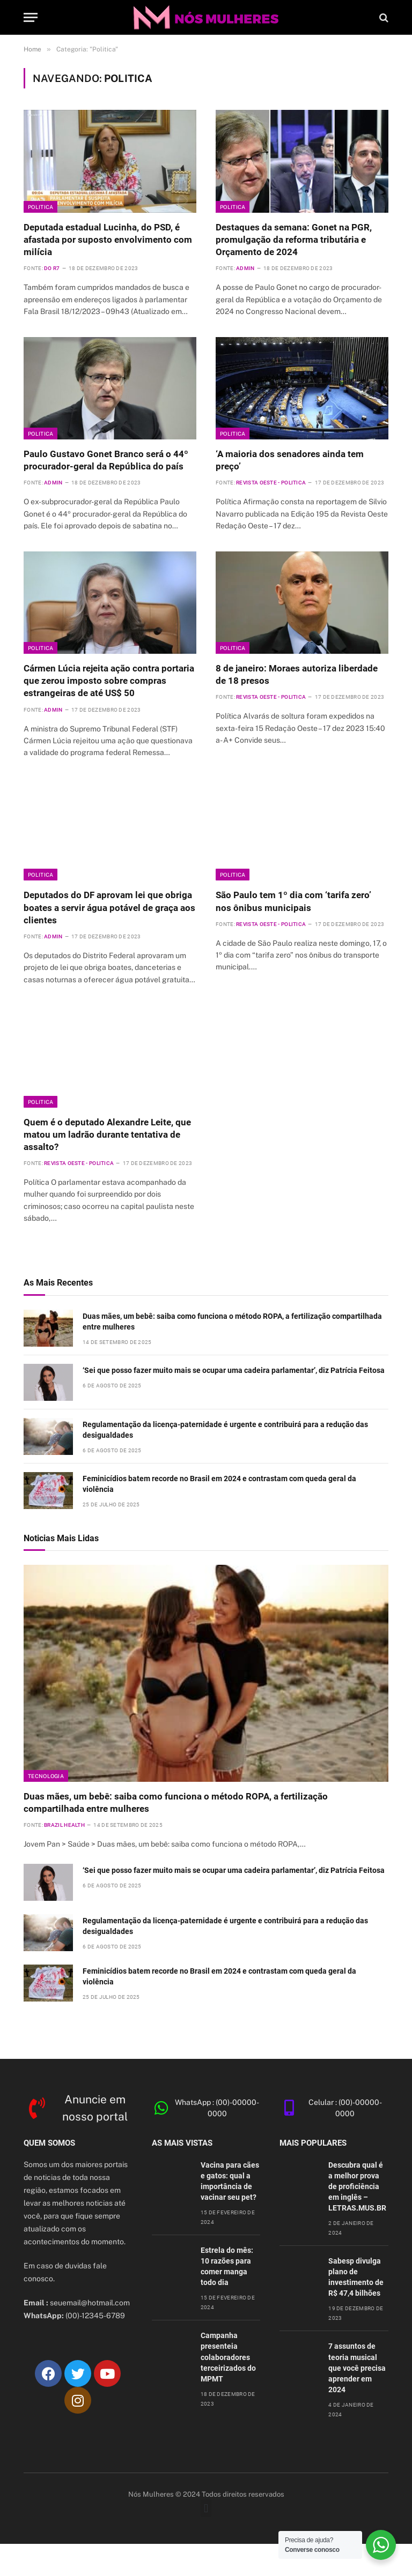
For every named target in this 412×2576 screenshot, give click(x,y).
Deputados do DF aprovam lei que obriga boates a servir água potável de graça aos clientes (109, 907)
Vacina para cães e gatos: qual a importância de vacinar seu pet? (230, 2181)
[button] (206, 2508)
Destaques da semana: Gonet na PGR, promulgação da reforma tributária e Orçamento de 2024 (294, 239)
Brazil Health (64, 1825)
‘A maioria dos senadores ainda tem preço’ (290, 460)
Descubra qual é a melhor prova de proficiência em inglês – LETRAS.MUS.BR (357, 2186)
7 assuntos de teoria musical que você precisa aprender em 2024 (357, 2367)
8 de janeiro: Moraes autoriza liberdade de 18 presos (297, 674)
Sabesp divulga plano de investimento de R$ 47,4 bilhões (356, 2277)
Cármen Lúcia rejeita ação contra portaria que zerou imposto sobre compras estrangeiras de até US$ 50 (109, 680)
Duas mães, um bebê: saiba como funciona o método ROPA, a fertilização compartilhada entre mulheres (232, 1321)
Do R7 (52, 268)
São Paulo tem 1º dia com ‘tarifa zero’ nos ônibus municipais (293, 901)
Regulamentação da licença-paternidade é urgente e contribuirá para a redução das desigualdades (225, 1429)
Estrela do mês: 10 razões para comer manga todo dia (227, 2266)
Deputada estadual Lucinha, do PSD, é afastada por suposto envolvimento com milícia (108, 239)
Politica (40, 207)
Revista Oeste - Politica (271, 483)
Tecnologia (46, 1776)
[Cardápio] (31, 17)
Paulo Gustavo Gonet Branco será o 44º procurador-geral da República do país (106, 460)
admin (245, 268)
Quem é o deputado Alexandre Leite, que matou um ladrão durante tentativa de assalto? (107, 1134)
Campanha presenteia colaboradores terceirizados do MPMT (228, 2357)
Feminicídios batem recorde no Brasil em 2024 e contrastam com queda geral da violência (219, 1484)
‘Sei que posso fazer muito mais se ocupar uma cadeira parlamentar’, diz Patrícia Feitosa (234, 1370)
